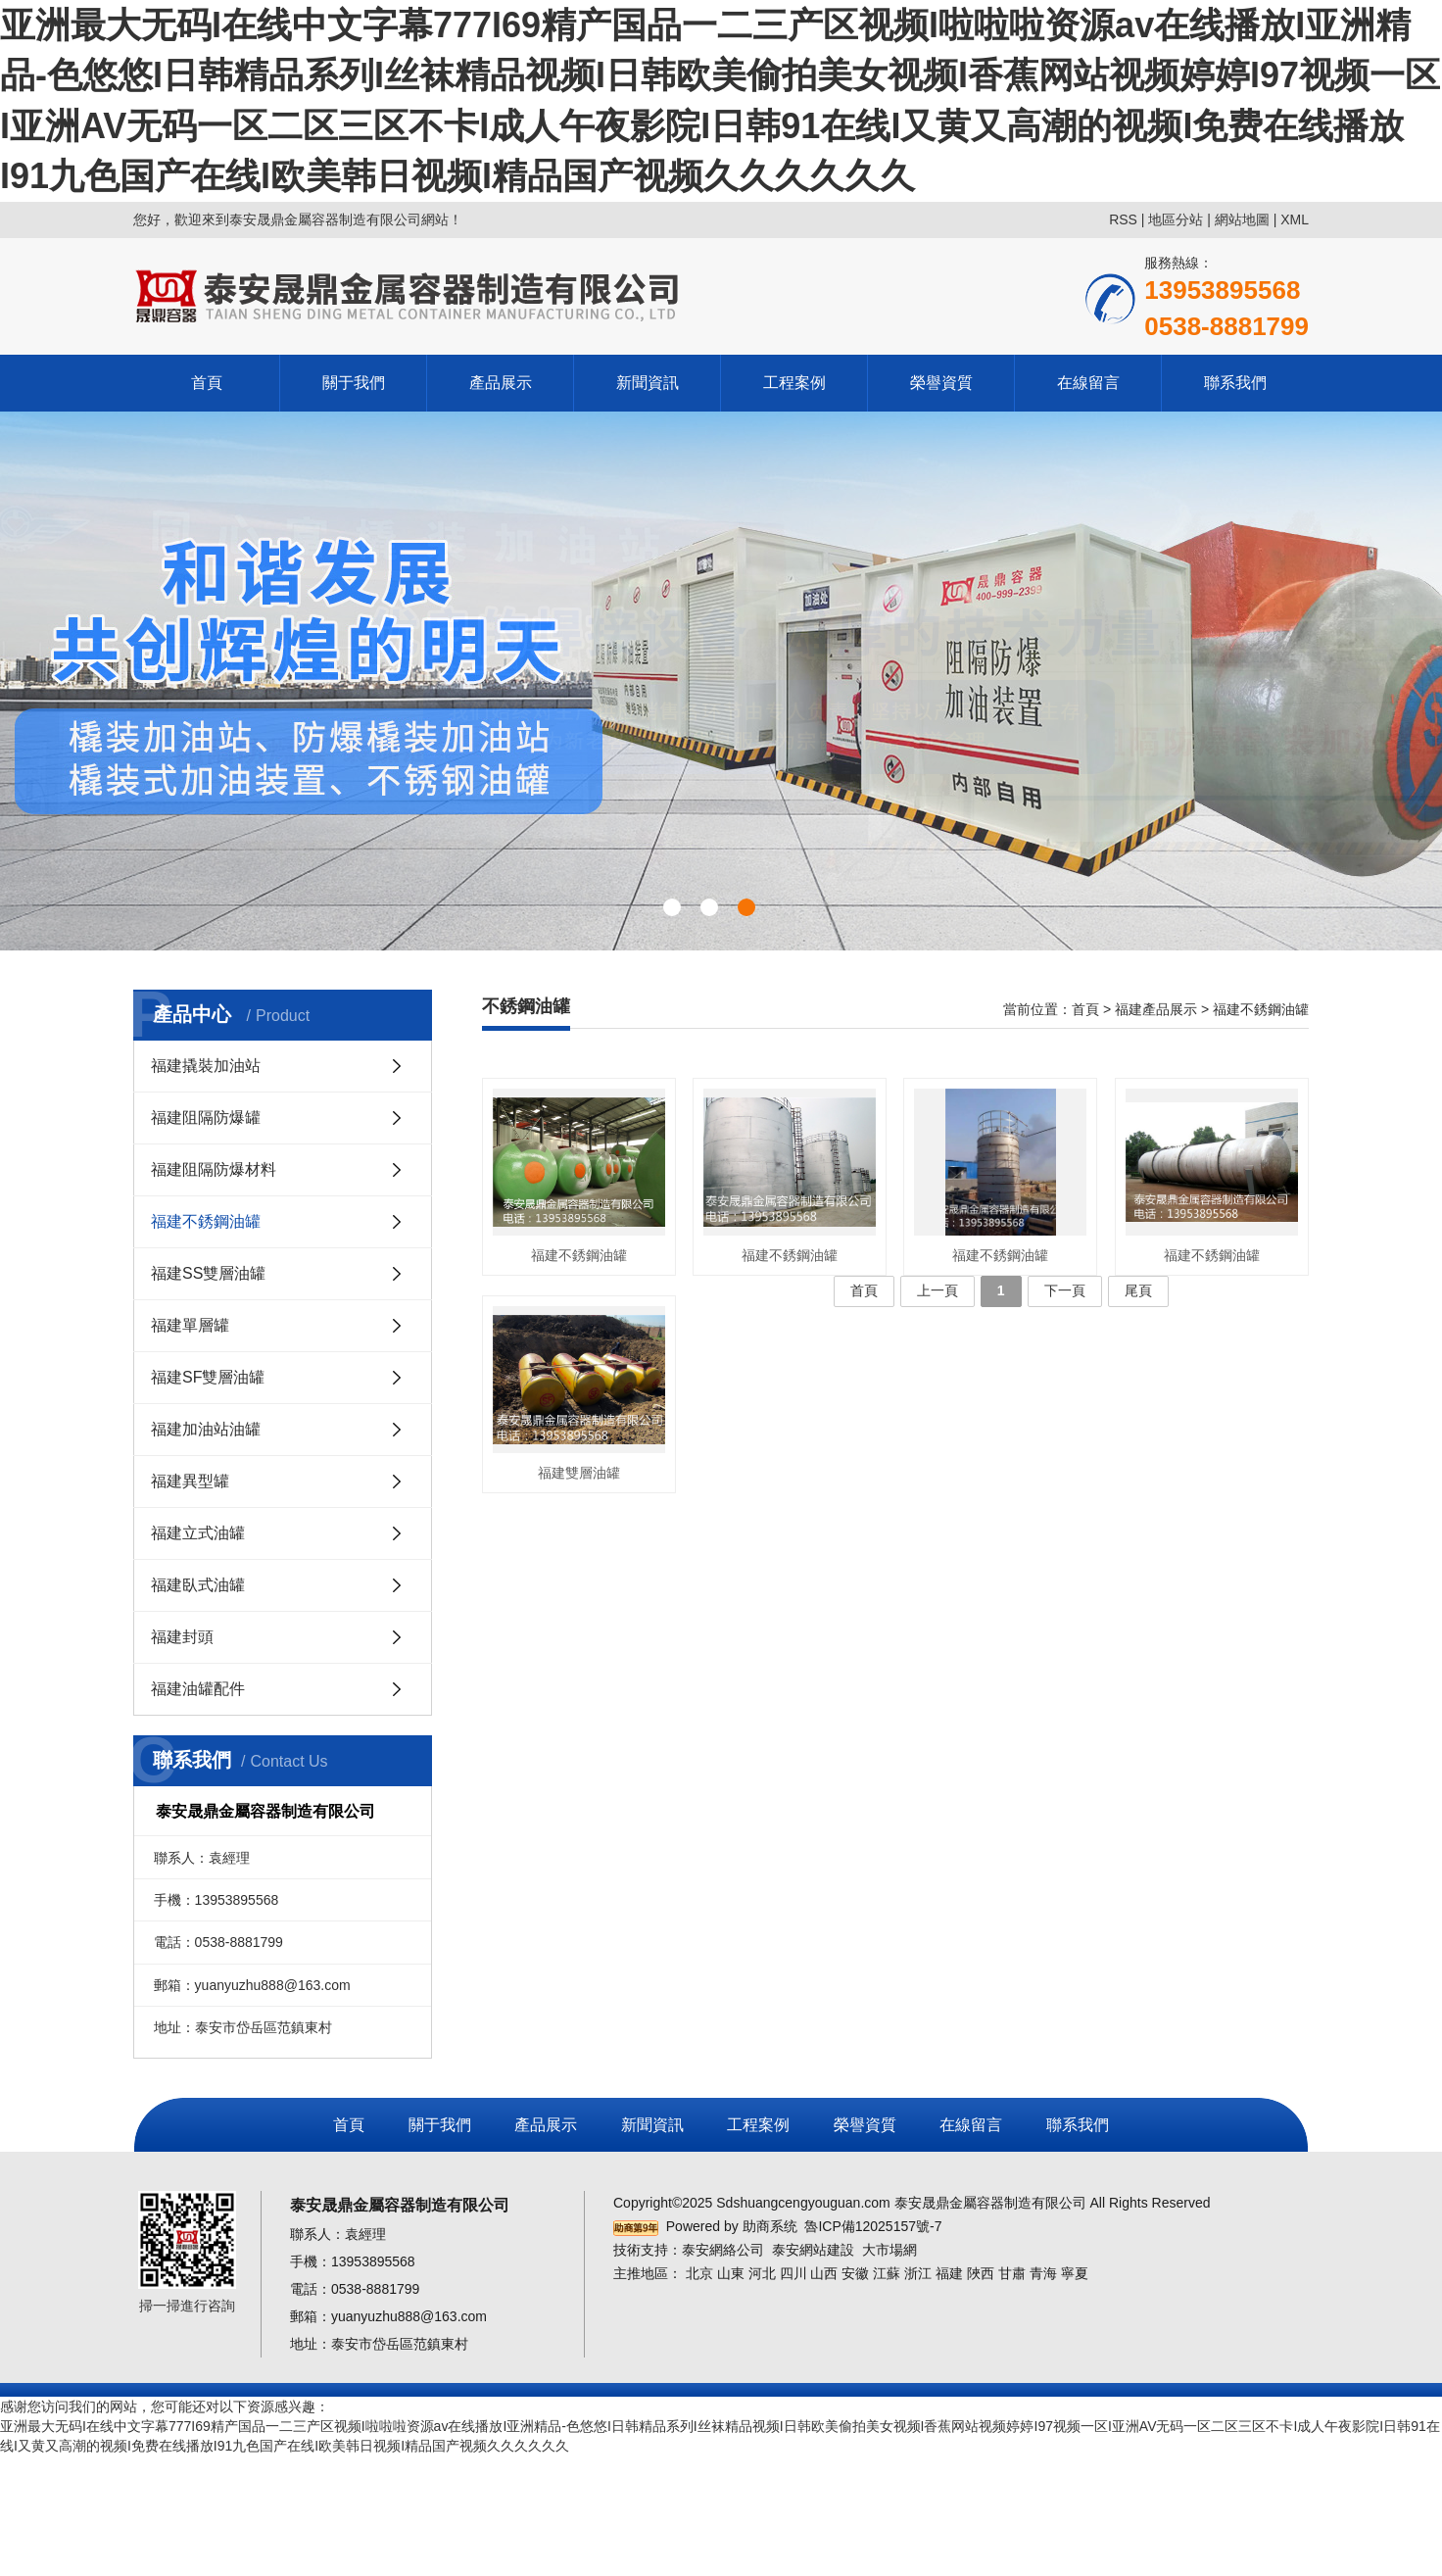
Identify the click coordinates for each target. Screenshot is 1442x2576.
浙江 (918, 2273)
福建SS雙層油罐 (208, 1273)
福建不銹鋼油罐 (206, 1221)
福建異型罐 (190, 1481)
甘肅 (1012, 2273)
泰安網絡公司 (723, 2250)
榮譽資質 (941, 382)
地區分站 (1175, 219)
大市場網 (889, 2250)
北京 (699, 2273)
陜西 (980, 2273)
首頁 (206, 382)
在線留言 (1088, 382)
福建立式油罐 (198, 1533)
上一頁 (937, 1290)
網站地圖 (1242, 219)
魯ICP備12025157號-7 (872, 2226)
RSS (1123, 219)
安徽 (855, 2273)
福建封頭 (182, 1636)
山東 (731, 2273)
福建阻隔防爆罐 (206, 1117)
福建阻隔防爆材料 (213, 1169)
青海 (1043, 2273)
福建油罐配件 (198, 1688)
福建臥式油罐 (198, 1585)
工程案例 (794, 382)
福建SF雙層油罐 (207, 1377)
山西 (824, 2273)
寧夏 (1074, 2273)
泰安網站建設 (813, 2250)
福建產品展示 (1156, 1009)
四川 (793, 2273)
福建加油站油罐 (206, 1429)
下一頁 (1064, 1290)
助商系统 (770, 2226)
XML (1294, 219)
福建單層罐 (190, 1325)
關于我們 (353, 382)
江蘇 (886, 2273)
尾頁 (1138, 1290)
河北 (762, 2273)
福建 (949, 2273)
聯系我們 (1235, 382)
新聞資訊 (647, 382)
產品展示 (500, 382)
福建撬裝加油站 (206, 1065)
